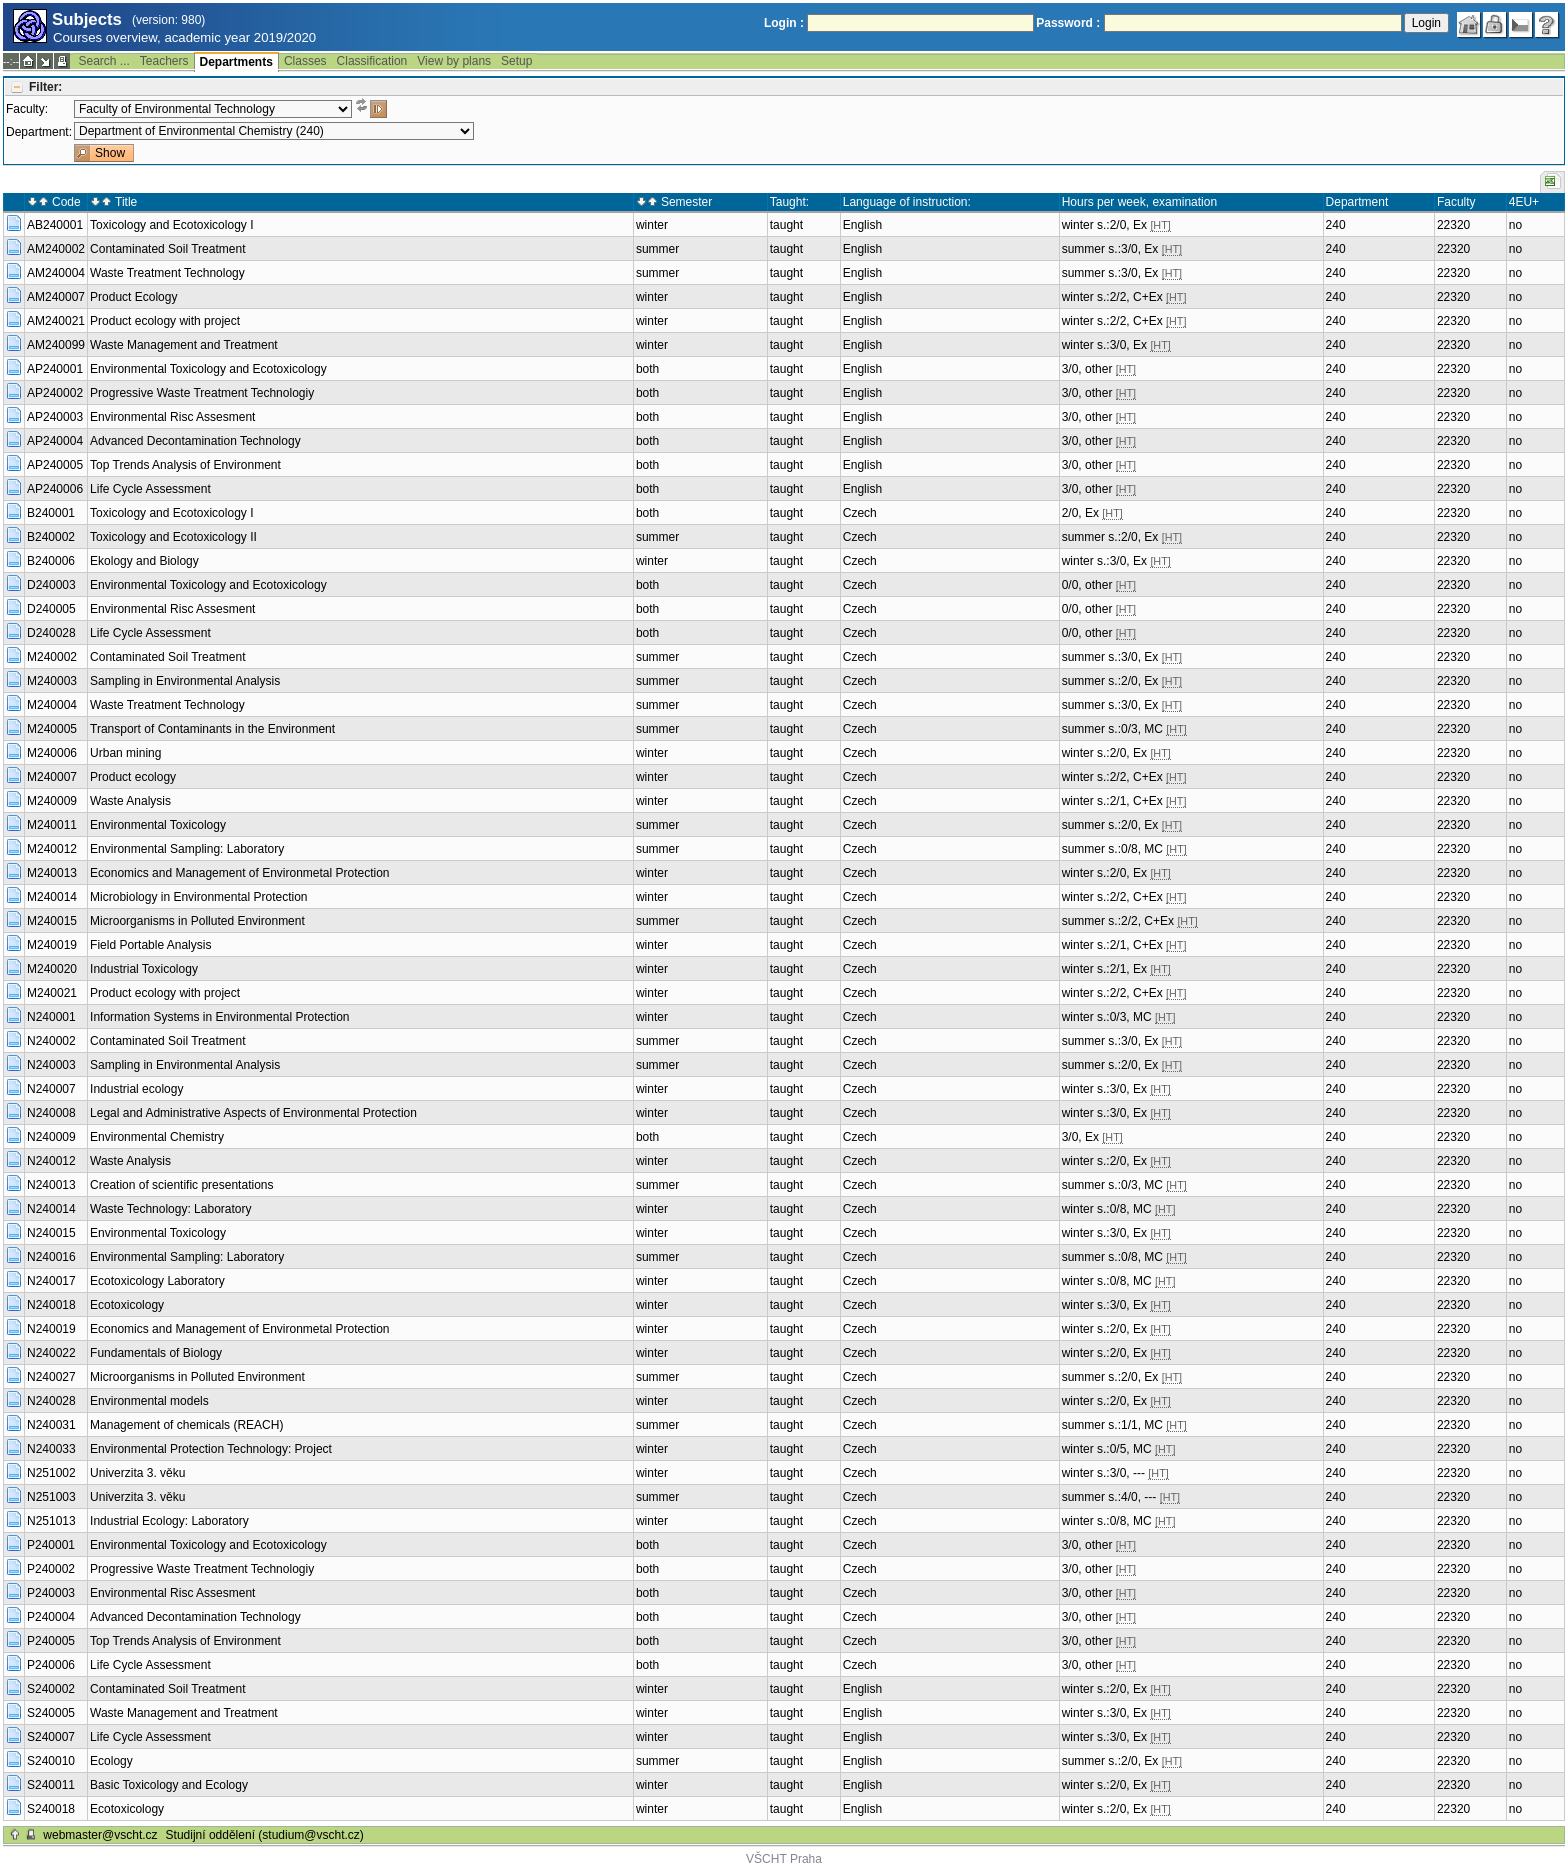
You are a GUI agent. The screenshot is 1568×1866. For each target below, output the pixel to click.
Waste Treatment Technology (167, 273)
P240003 (51, 1593)
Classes (305, 61)
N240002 (51, 1041)
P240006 (51, 1665)
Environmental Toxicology (158, 825)
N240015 (51, 1233)
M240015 (52, 921)
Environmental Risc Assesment (172, 417)
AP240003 (55, 417)
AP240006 (55, 489)
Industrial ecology (136, 1089)
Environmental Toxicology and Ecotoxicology (208, 369)
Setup (516, 61)
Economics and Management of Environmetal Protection (240, 873)
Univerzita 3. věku (137, 1473)
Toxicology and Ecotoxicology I (171, 225)
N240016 (51, 1257)
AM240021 (56, 321)
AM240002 (56, 249)
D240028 (51, 633)
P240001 (51, 1545)
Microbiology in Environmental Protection (198, 897)
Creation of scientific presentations (181, 1185)
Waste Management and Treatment (184, 345)
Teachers (164, 61)
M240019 (52, 945)
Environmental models (149, 1401)
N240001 (51, 1017)
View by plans (454, 61)
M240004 (52, 705)
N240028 (51, 1401)
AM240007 (56, 297)
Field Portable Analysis (150, 945)
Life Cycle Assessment (150, 489)
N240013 (51, 1185)
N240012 (51, 1161)
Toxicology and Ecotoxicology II (173, 537)
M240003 (52, 681)
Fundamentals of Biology (156, 1353)
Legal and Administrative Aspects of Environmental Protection (253, 1113)
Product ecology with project (165, 321)
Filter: (45, 87)
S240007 (51, 1737)
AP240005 (55, 465)
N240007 (51, 1089)
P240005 (51, 1641)
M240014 (52, 897)
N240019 (51, 1329)
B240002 (51, 537)
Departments (236, 62)
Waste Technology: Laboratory (170, 1209)
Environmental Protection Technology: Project (211, 1449)
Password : (1068, 23)
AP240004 (55, 441)
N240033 (51, 1449)
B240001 (51, 513)
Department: (39, 132)
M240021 (52, 993)
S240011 (51, 1785)
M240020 (52, 969)
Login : (784, 23)
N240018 (51, 1305)
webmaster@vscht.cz (100, 1835)
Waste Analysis (130, 801)
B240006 (51, 561)
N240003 (51, 1065)
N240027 (51, 1377)
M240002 (52, 657)
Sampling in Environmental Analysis (185, 681)
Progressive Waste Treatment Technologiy (202, 393)
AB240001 (55, 225)
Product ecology (133, 777)
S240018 (51, 1809)
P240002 (51, 1569)
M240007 (52, 777)
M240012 (52, 849)
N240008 (51, 1113)
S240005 (51, 1713)
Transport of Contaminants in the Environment (212, 729)
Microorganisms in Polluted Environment (197, 921)
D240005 (51, 609)
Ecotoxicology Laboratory (157, 1281)
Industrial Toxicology (144, 969)
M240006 (52, 753)
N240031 (51, 1425)
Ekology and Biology (144, 561)
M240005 (52, 729)
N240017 (51, 1281)
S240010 (51, 1761)
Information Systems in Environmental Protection (219, 1017)
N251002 (51, 1473)
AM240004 (56, 273)
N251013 (51, 1521)
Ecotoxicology (127, 1305)
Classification (372, 61)
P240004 (51, 1617)
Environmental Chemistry (157, 1137)
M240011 (52, 825)
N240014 (51, 1209)
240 (1336, 225)
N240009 (51, 1137)
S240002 (51, 1689)
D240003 (51, 585)
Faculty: (27, 109)
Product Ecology (133, 297)
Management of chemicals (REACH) (186, 1425)
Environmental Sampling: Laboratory (187, 849)
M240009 (52, 801)
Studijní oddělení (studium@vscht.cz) (265, 1835)
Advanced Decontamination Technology (195, 441)
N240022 (51, 1353)
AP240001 (55, 369)
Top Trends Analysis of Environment (185, 465)
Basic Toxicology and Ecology (169, 1785)
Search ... (103, 61)
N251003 (51, 1497)
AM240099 (56, 345)
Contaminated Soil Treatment (167, 249)
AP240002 (55, 393)
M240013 (52, 873)
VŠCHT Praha (784, 1859)
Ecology (111, 1761)
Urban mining (125, 753)
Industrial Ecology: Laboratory (169, 1521)
